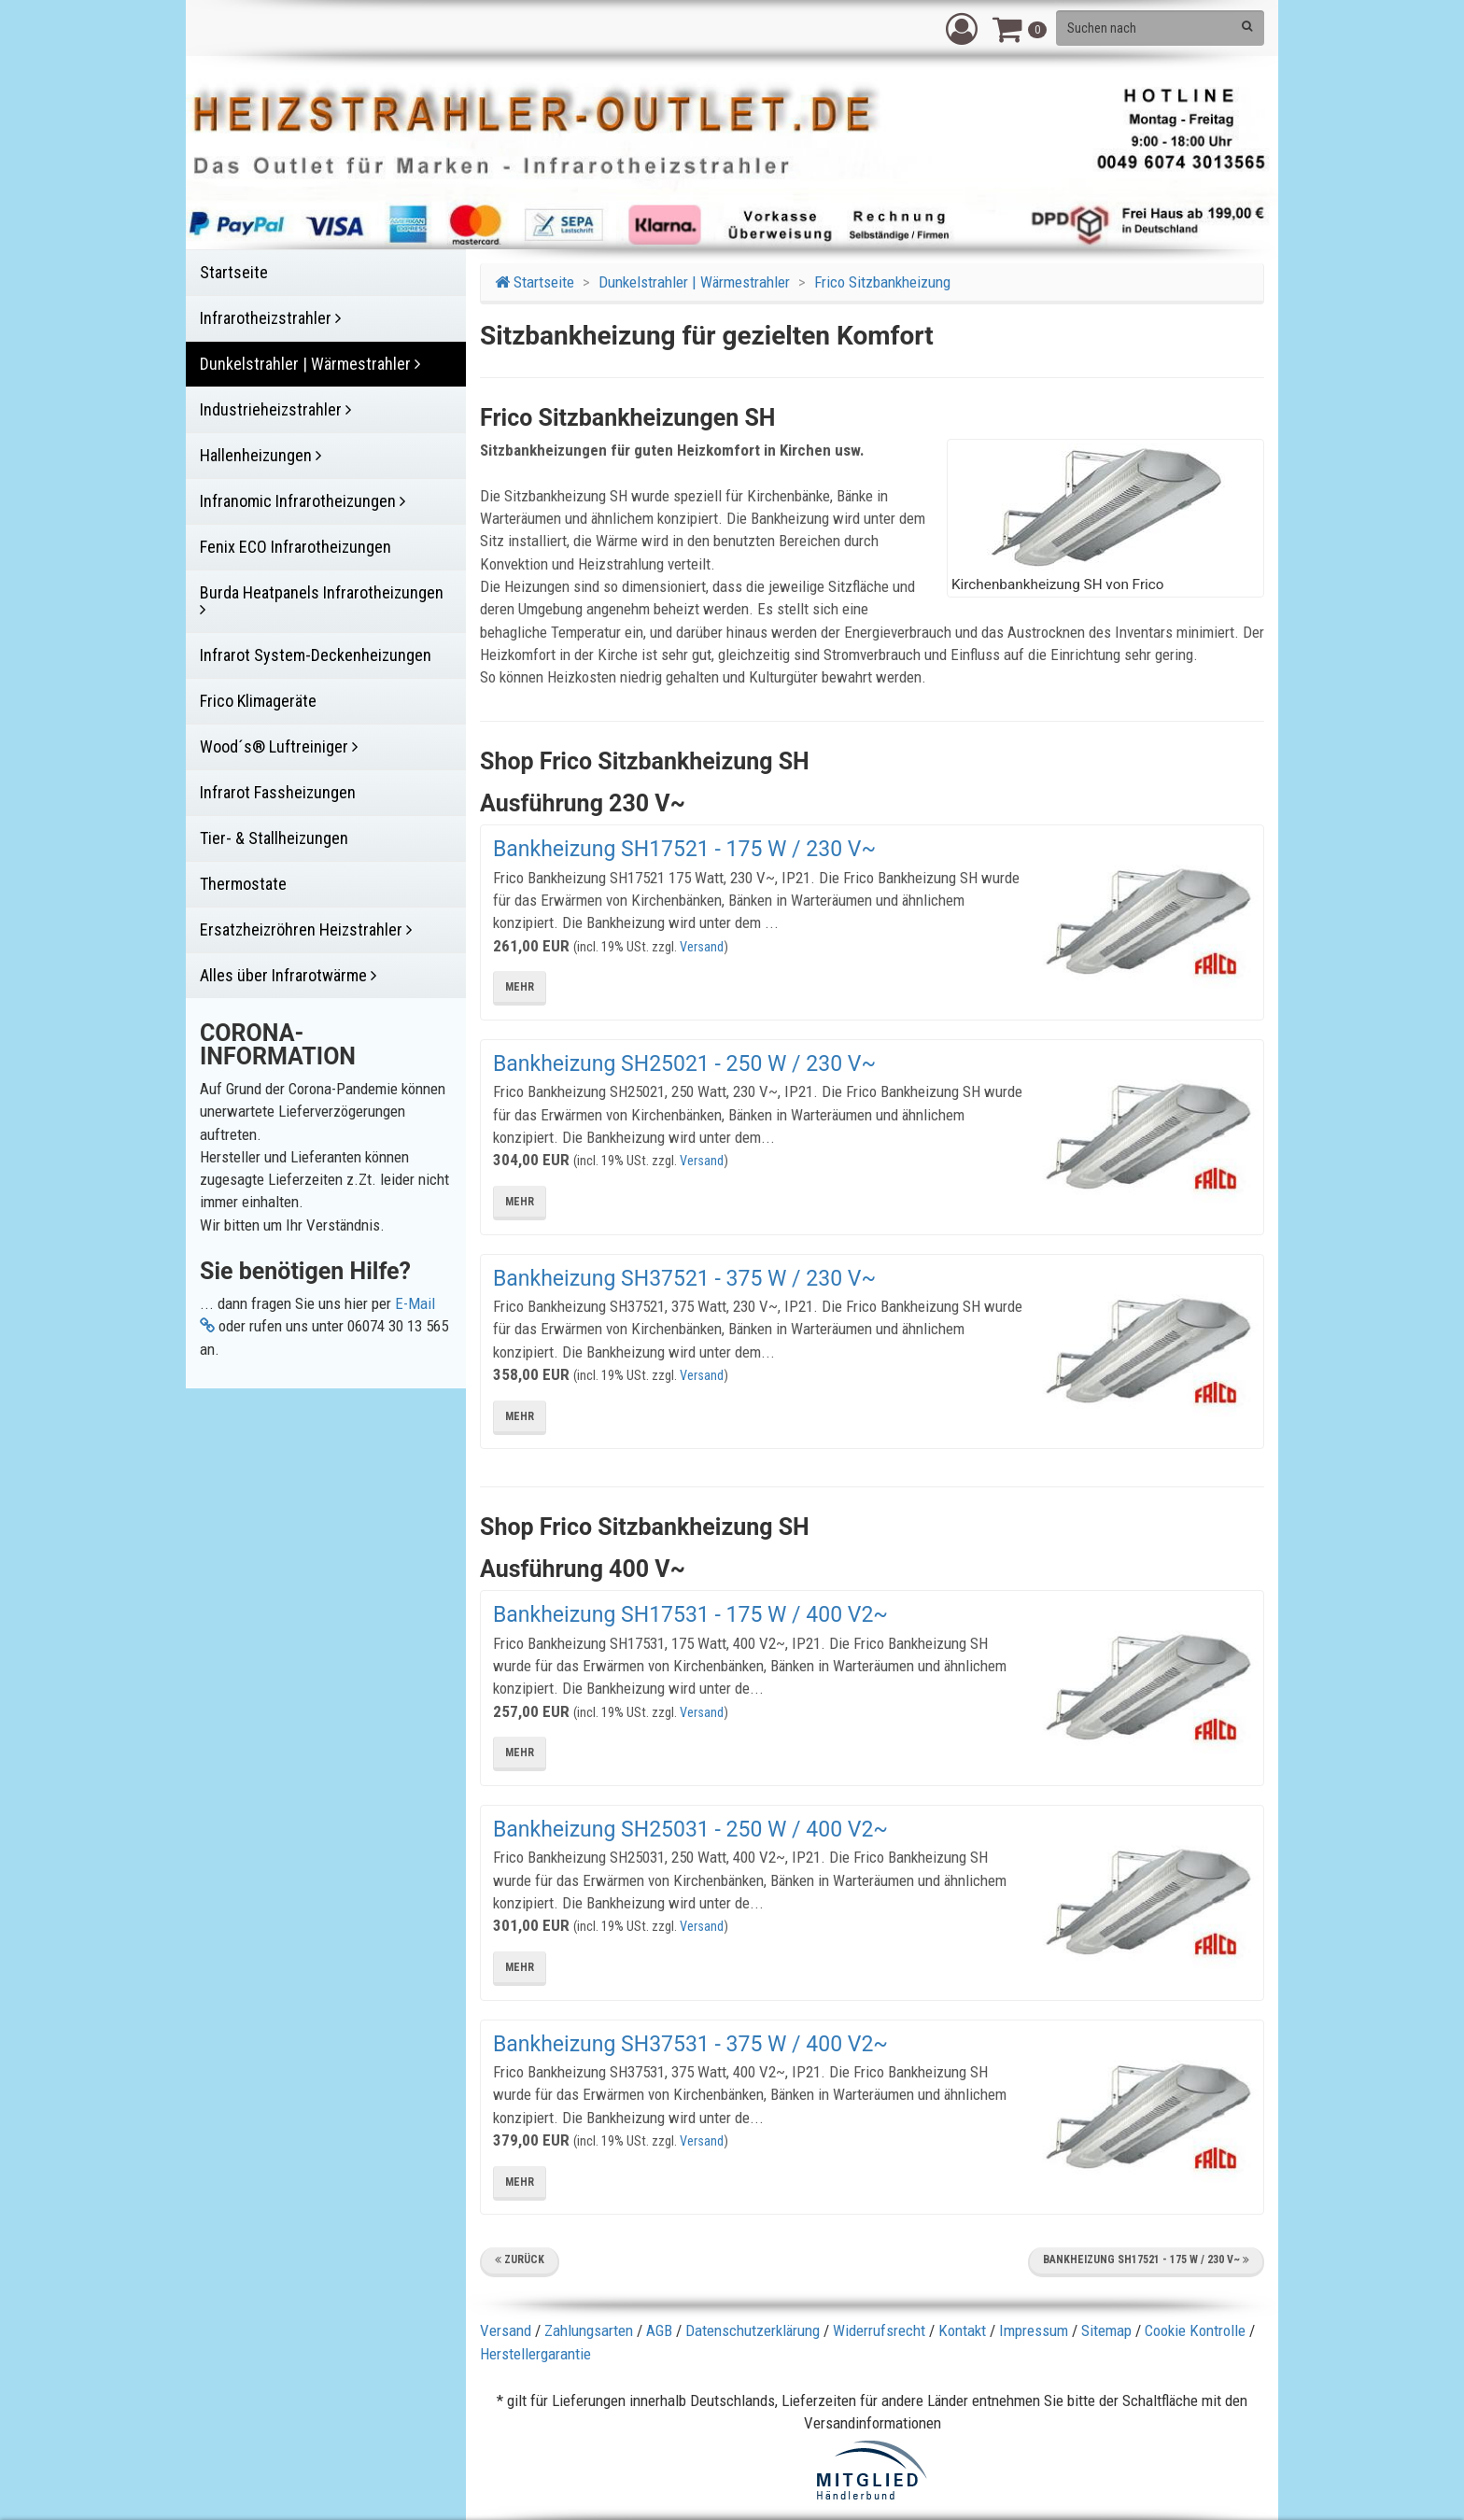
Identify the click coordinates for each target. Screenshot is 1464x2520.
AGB (659, 2330)
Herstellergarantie (535, 2353)
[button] (962, 28)
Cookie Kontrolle (1195, 2330)
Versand (702, 947)
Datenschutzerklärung (752, 2330)
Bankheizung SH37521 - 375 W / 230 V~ (684, 1278)
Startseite (534, 282)
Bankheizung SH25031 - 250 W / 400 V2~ (690, 1829)
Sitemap (1106, 2330)
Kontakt (962, 2330)
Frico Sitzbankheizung (882, 282)
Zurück (519, 2259)
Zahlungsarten (588, 2330)
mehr (519, 986)
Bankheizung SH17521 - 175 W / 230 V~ (684, 849)
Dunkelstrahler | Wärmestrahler (694, 282)
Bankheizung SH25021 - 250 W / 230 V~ (684, 1064)
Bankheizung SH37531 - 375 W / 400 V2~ (690, 2044)
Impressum (1033, 2330)
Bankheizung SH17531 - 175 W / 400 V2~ (690, 1614)
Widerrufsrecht (879, 2330)
